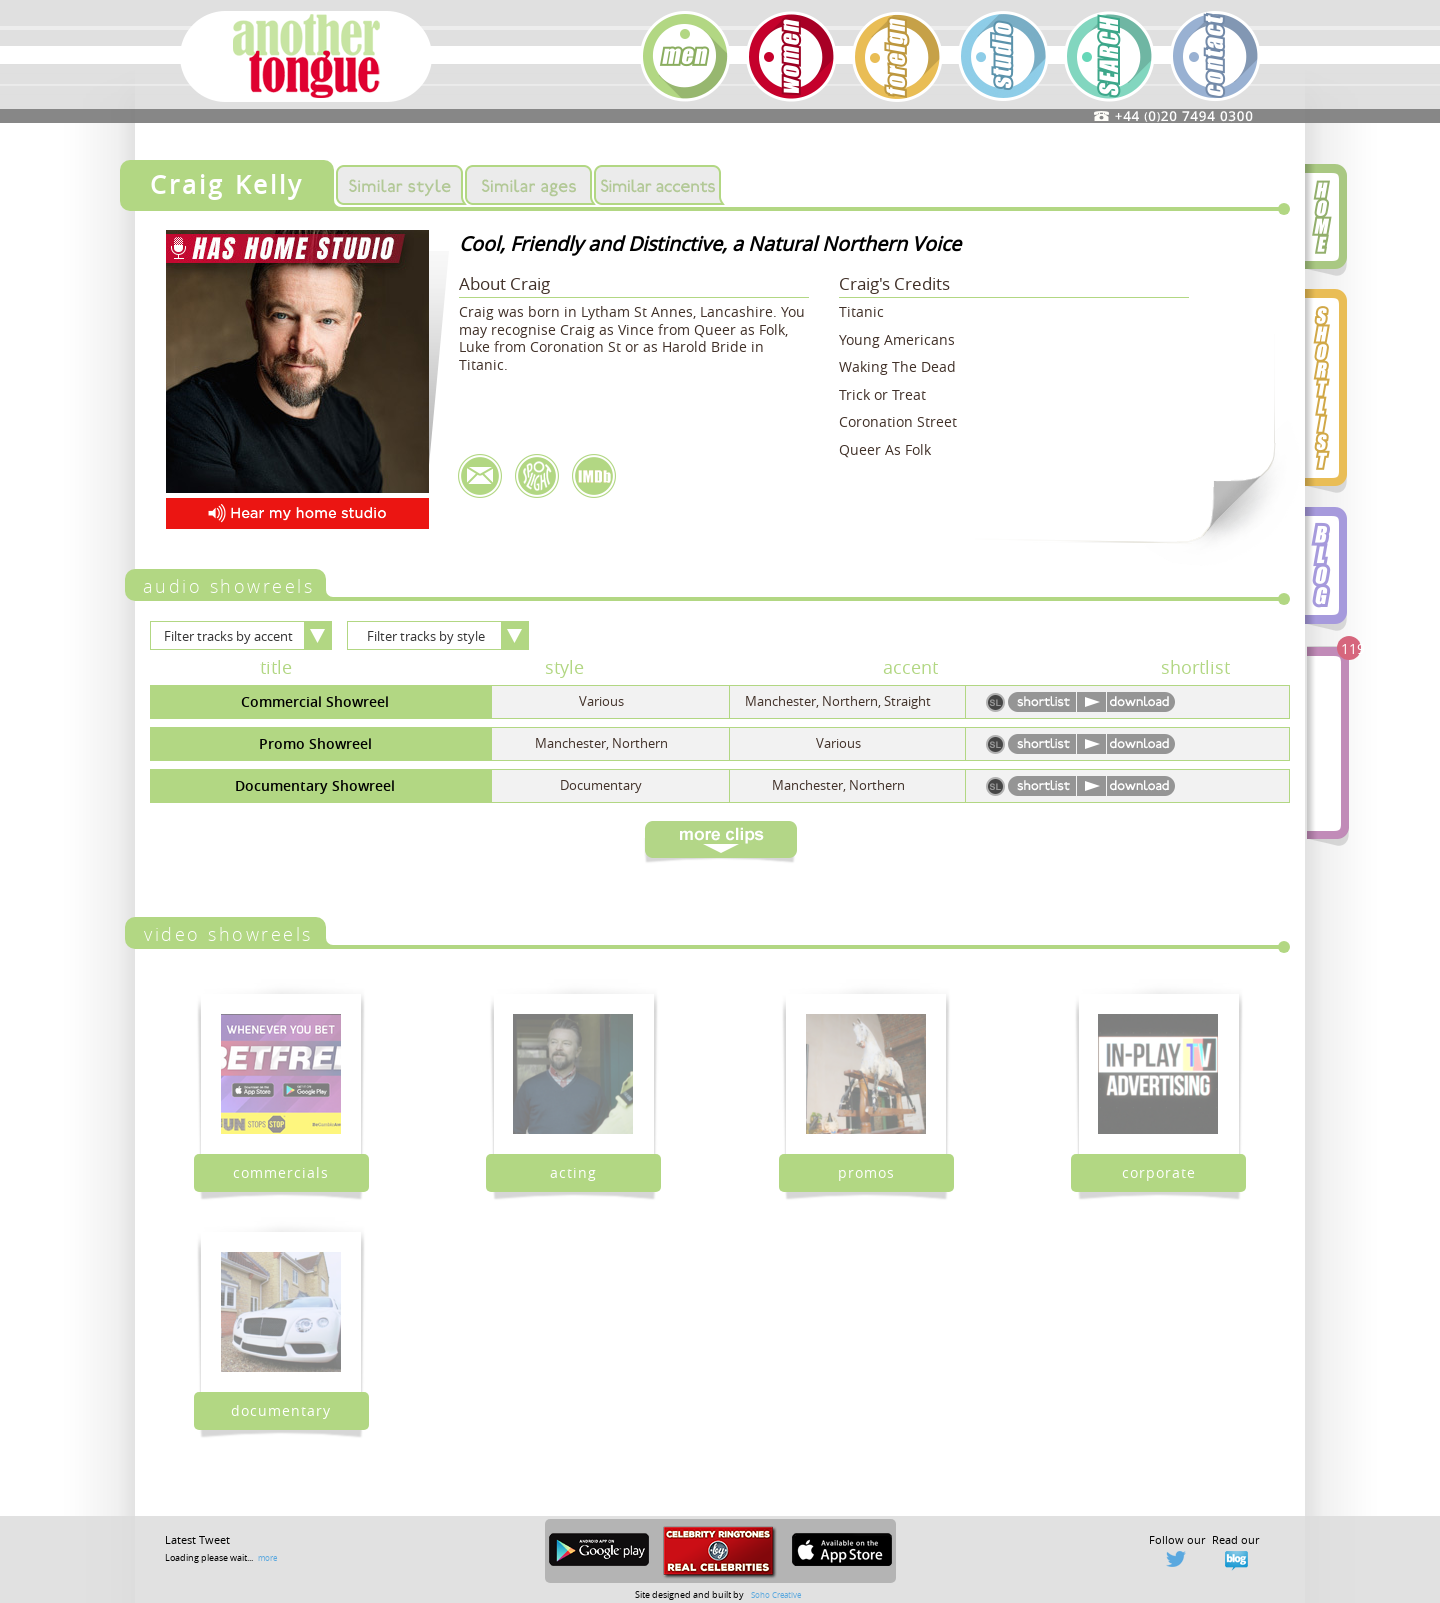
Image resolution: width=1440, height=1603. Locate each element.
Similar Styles (399, 185)
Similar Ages (528, 185)
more (267, 1557)
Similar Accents (657, 185)
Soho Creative (776, 1594)
